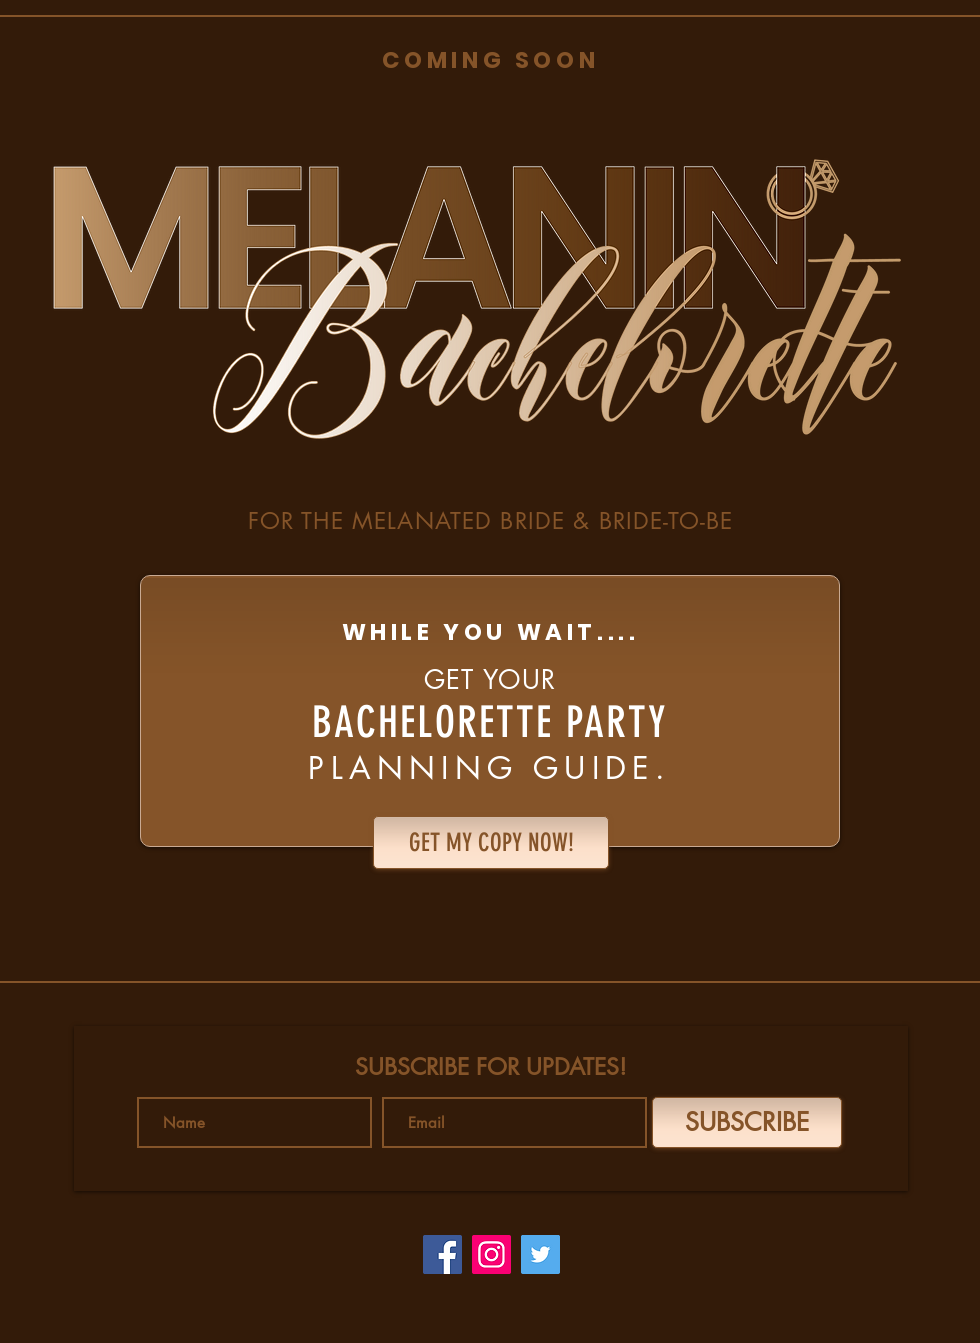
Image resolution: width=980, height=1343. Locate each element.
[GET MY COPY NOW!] (491, 842)
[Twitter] (540, 1254)
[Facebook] (442, 1254)
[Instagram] (491, 1254)
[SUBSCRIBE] (747, 1122)
